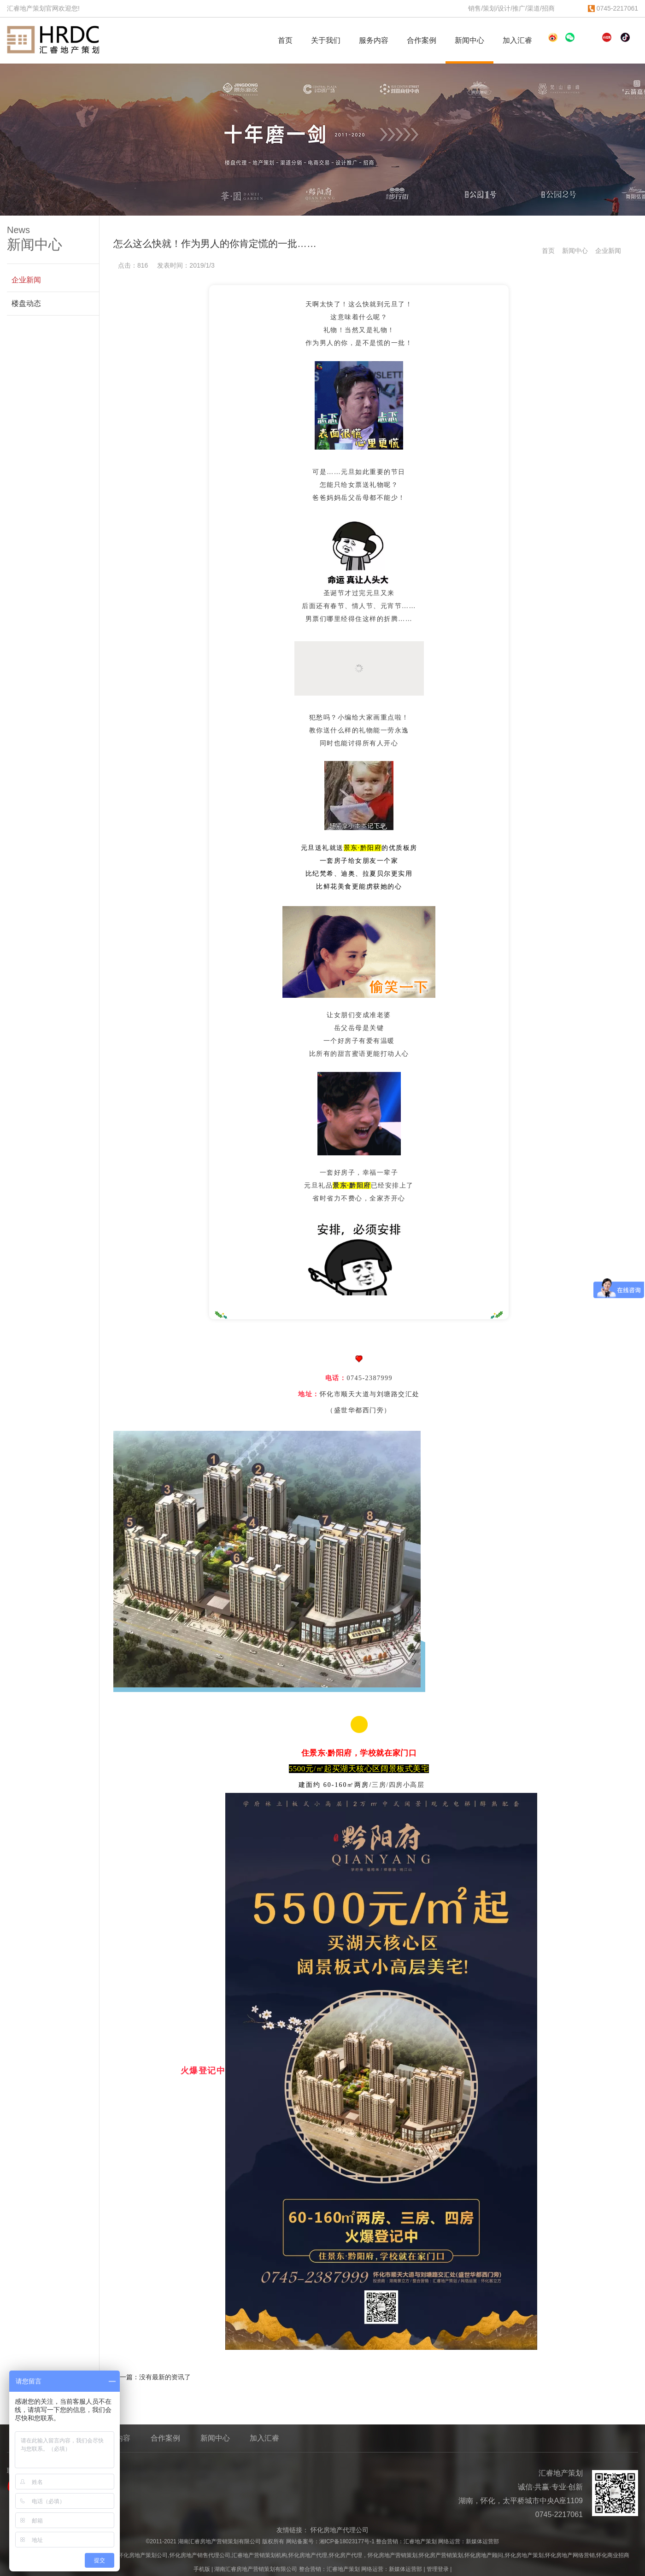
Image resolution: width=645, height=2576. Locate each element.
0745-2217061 (613, 8)
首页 (285, 40)
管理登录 (438, 2569)
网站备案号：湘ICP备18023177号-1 (330, 2541)
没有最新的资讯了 (165, 2377)
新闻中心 (473, 40)
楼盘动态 (26, 303)
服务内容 (377, 40)
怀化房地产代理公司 (340, 2530)
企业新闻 (608, 250)
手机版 (202, 2569)
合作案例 (425, 40)
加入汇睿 (521, 40)
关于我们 (329, 40)
